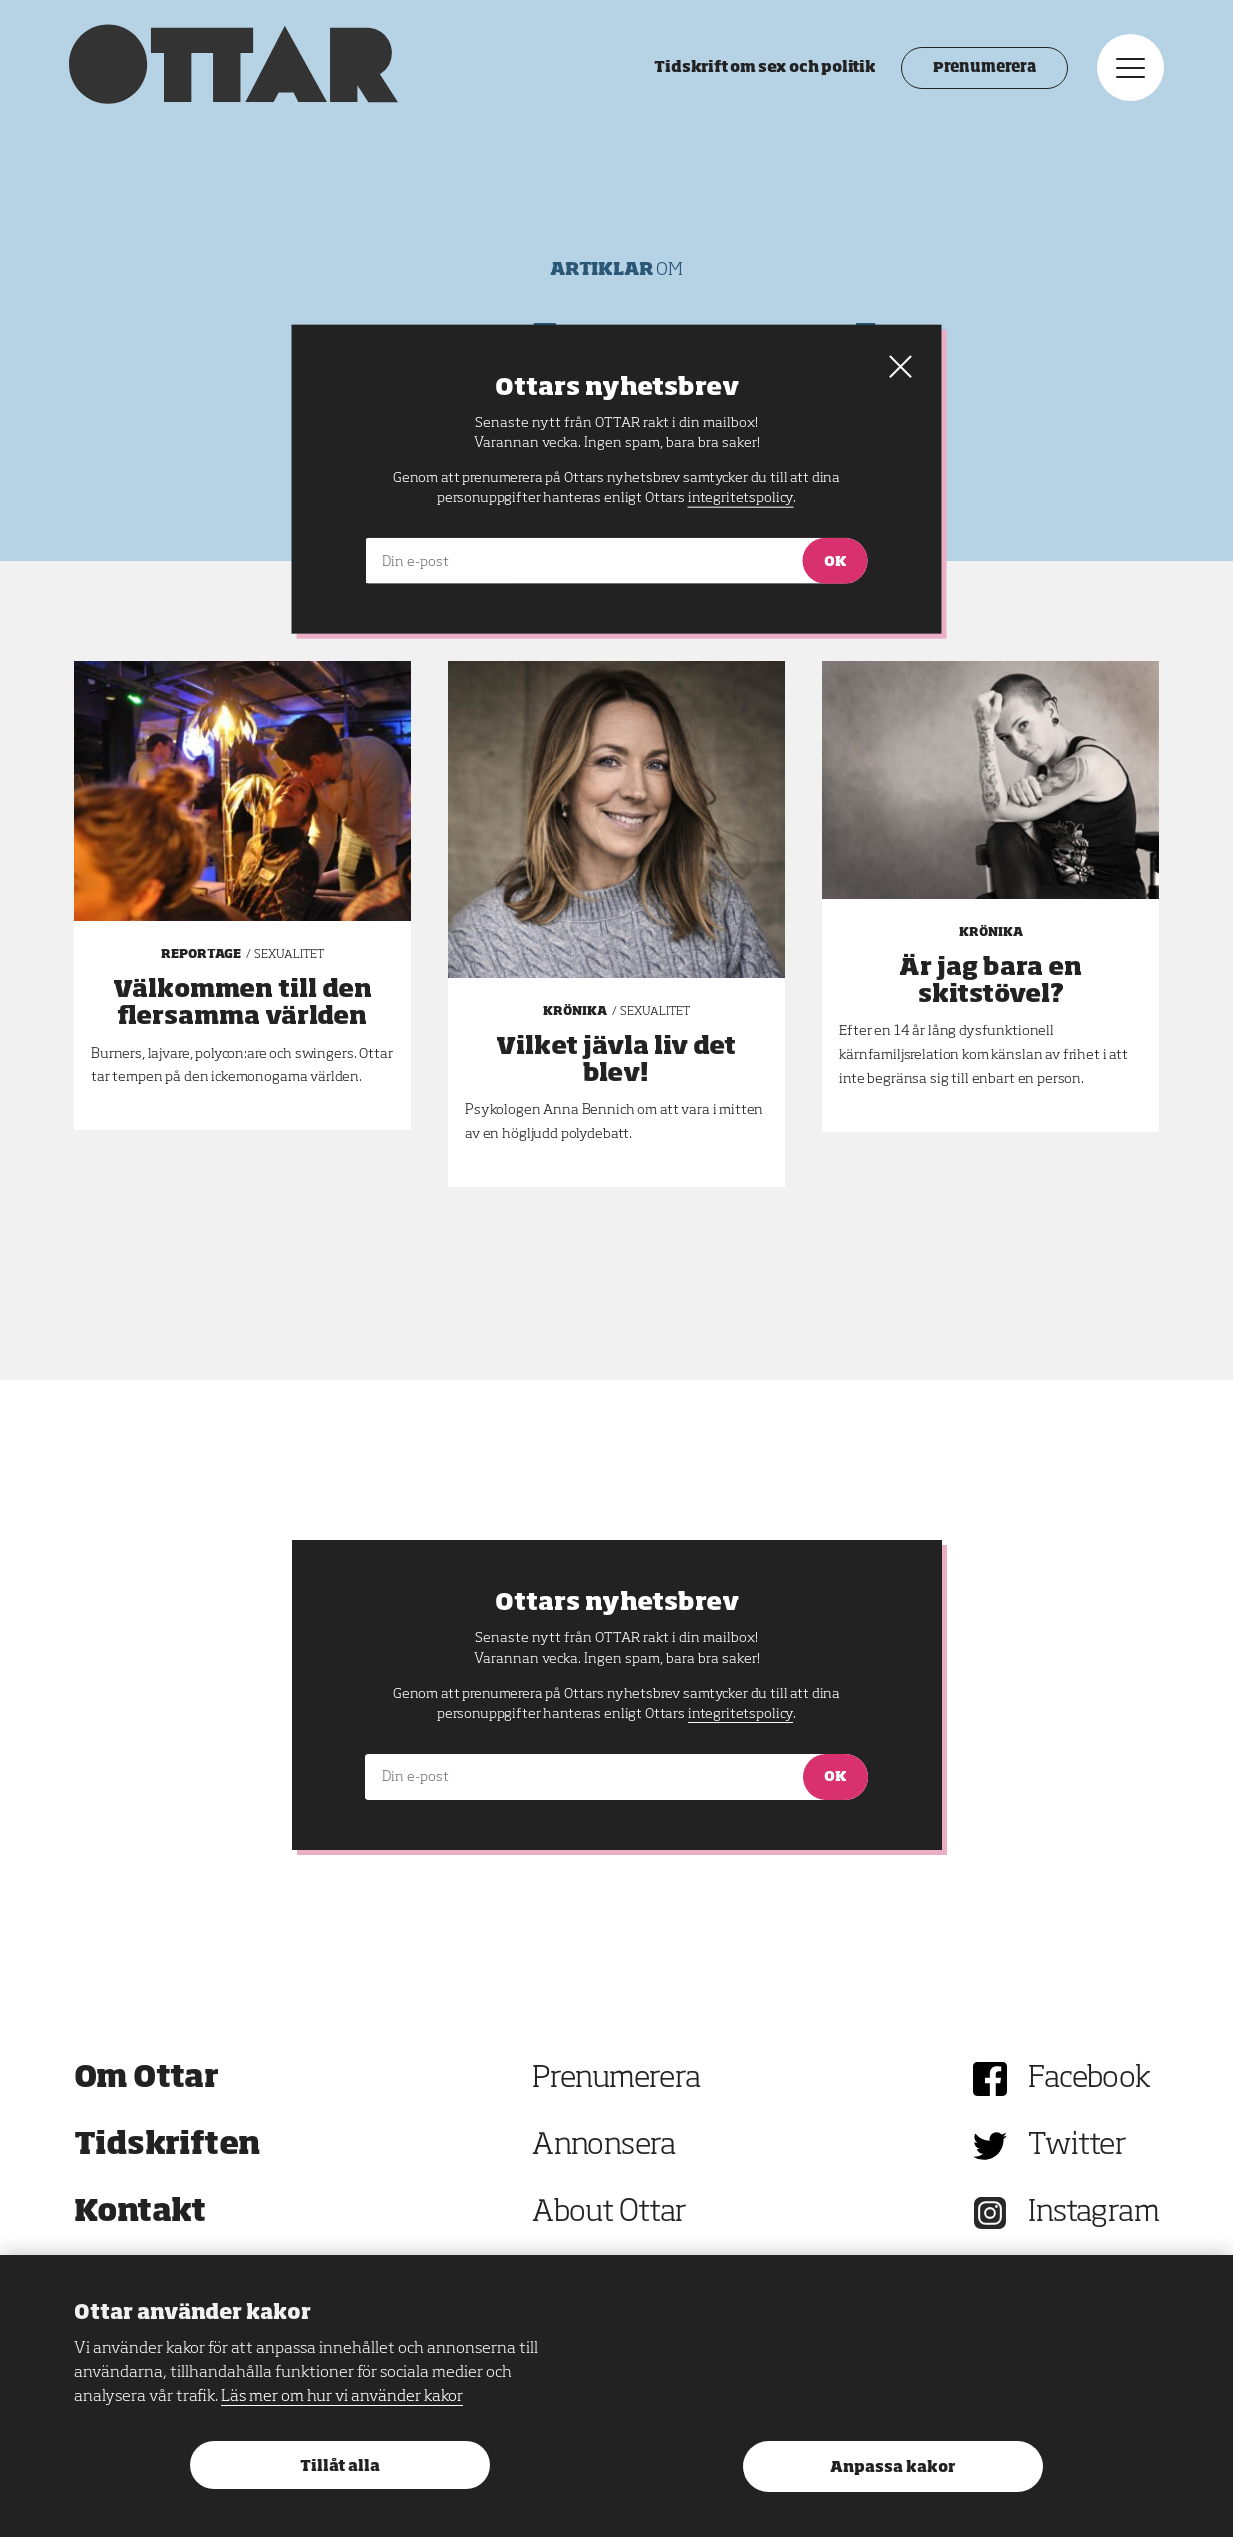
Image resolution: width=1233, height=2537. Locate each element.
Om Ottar (146, 2079)
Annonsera (604, 2146)
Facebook (1089, 2079)
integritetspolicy (740, 1714)
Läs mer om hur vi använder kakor (342, 2397)
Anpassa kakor (892, 2467)
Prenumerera (979, 70)
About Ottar (609, 2213)
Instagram (1093, 2213)
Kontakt (140, 2213)
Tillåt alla (340, 2466)
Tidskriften (167, 2146)
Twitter (1077, 2146)
